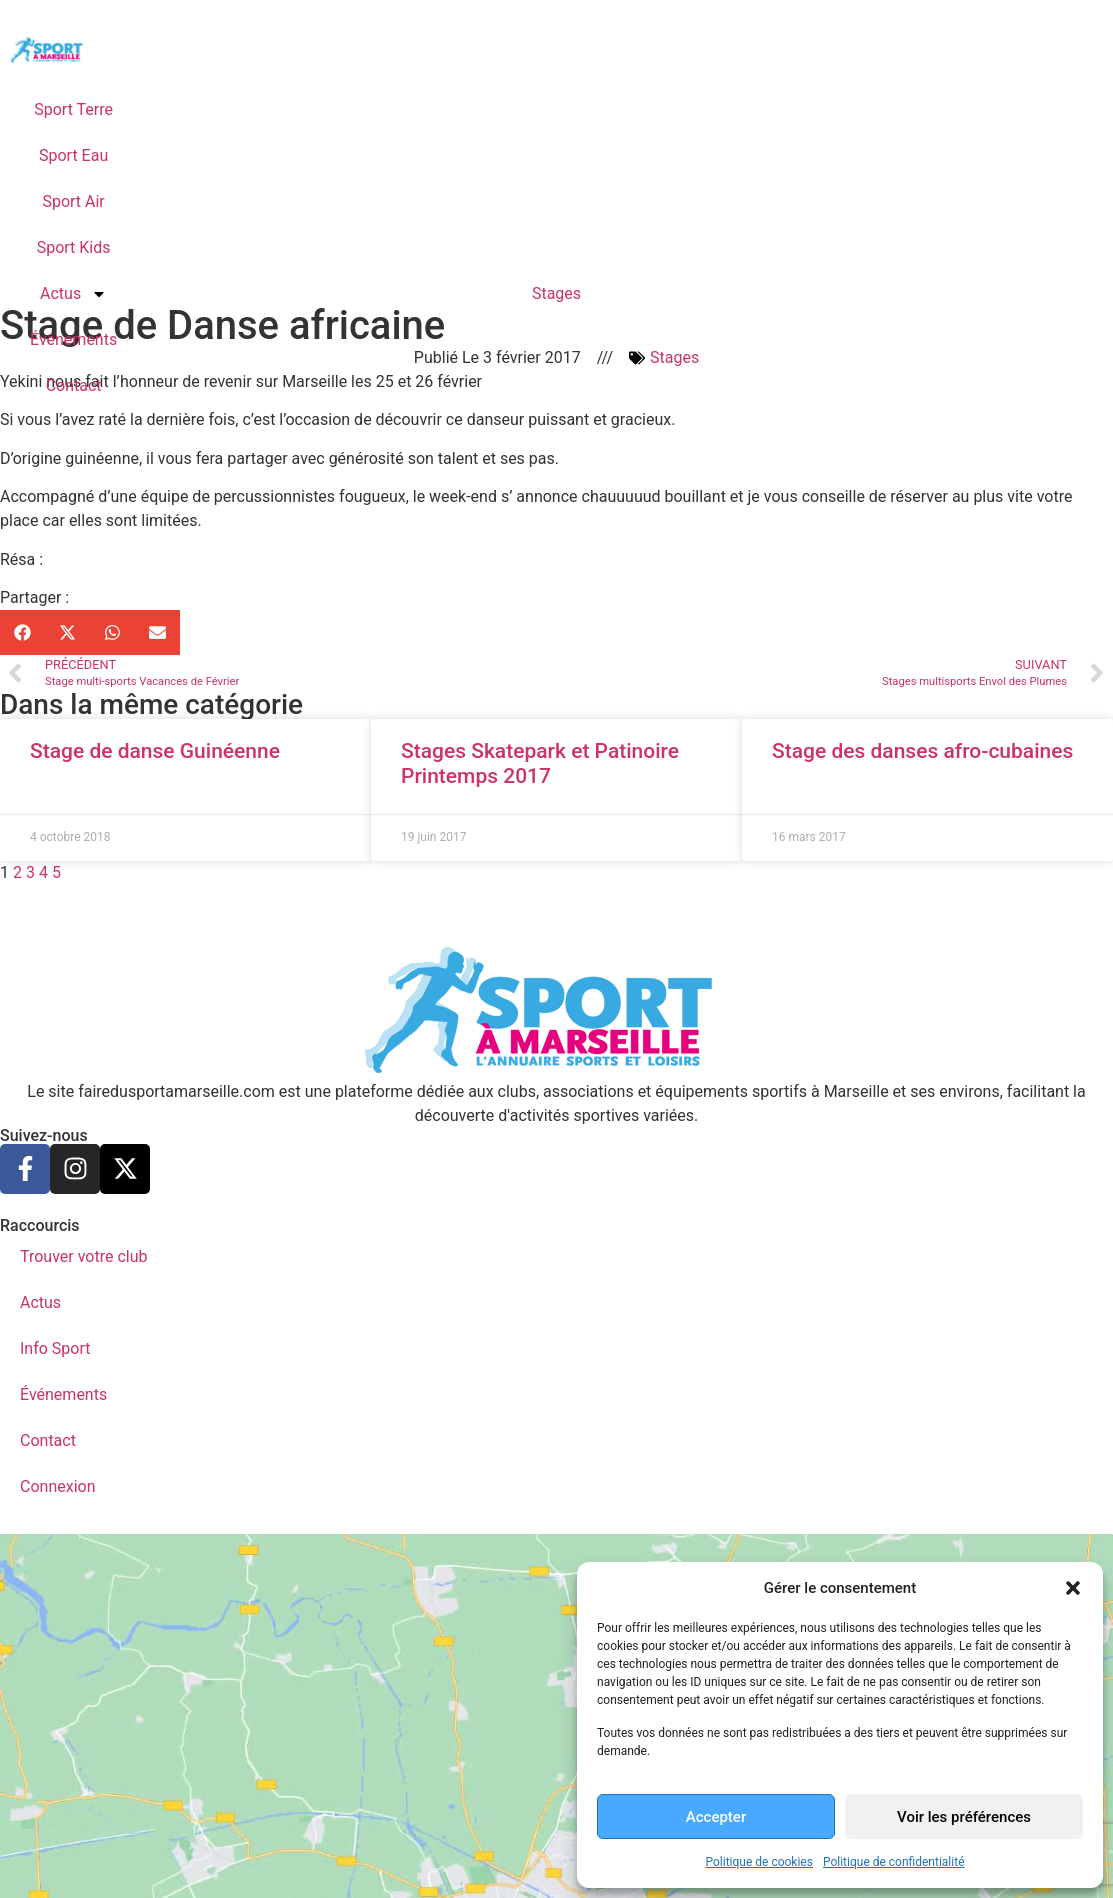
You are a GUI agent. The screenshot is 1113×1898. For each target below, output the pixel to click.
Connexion (57, 1486)
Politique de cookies (759, 1862)
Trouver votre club (83, 1256)
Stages (556, 293)
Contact (74, 385)
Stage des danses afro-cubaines (922, 751)
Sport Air (73, 201)
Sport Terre (73, 109)
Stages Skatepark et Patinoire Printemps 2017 (540, 763)
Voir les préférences (964, 1817)
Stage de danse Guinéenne (155, 751)
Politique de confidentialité (894, 1862)
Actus (73, 294)
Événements (73, 339)
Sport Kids (74, 247)
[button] (1073, 1588)
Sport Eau (73, 155)
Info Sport (55, 1348)
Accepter (716, 1817)
